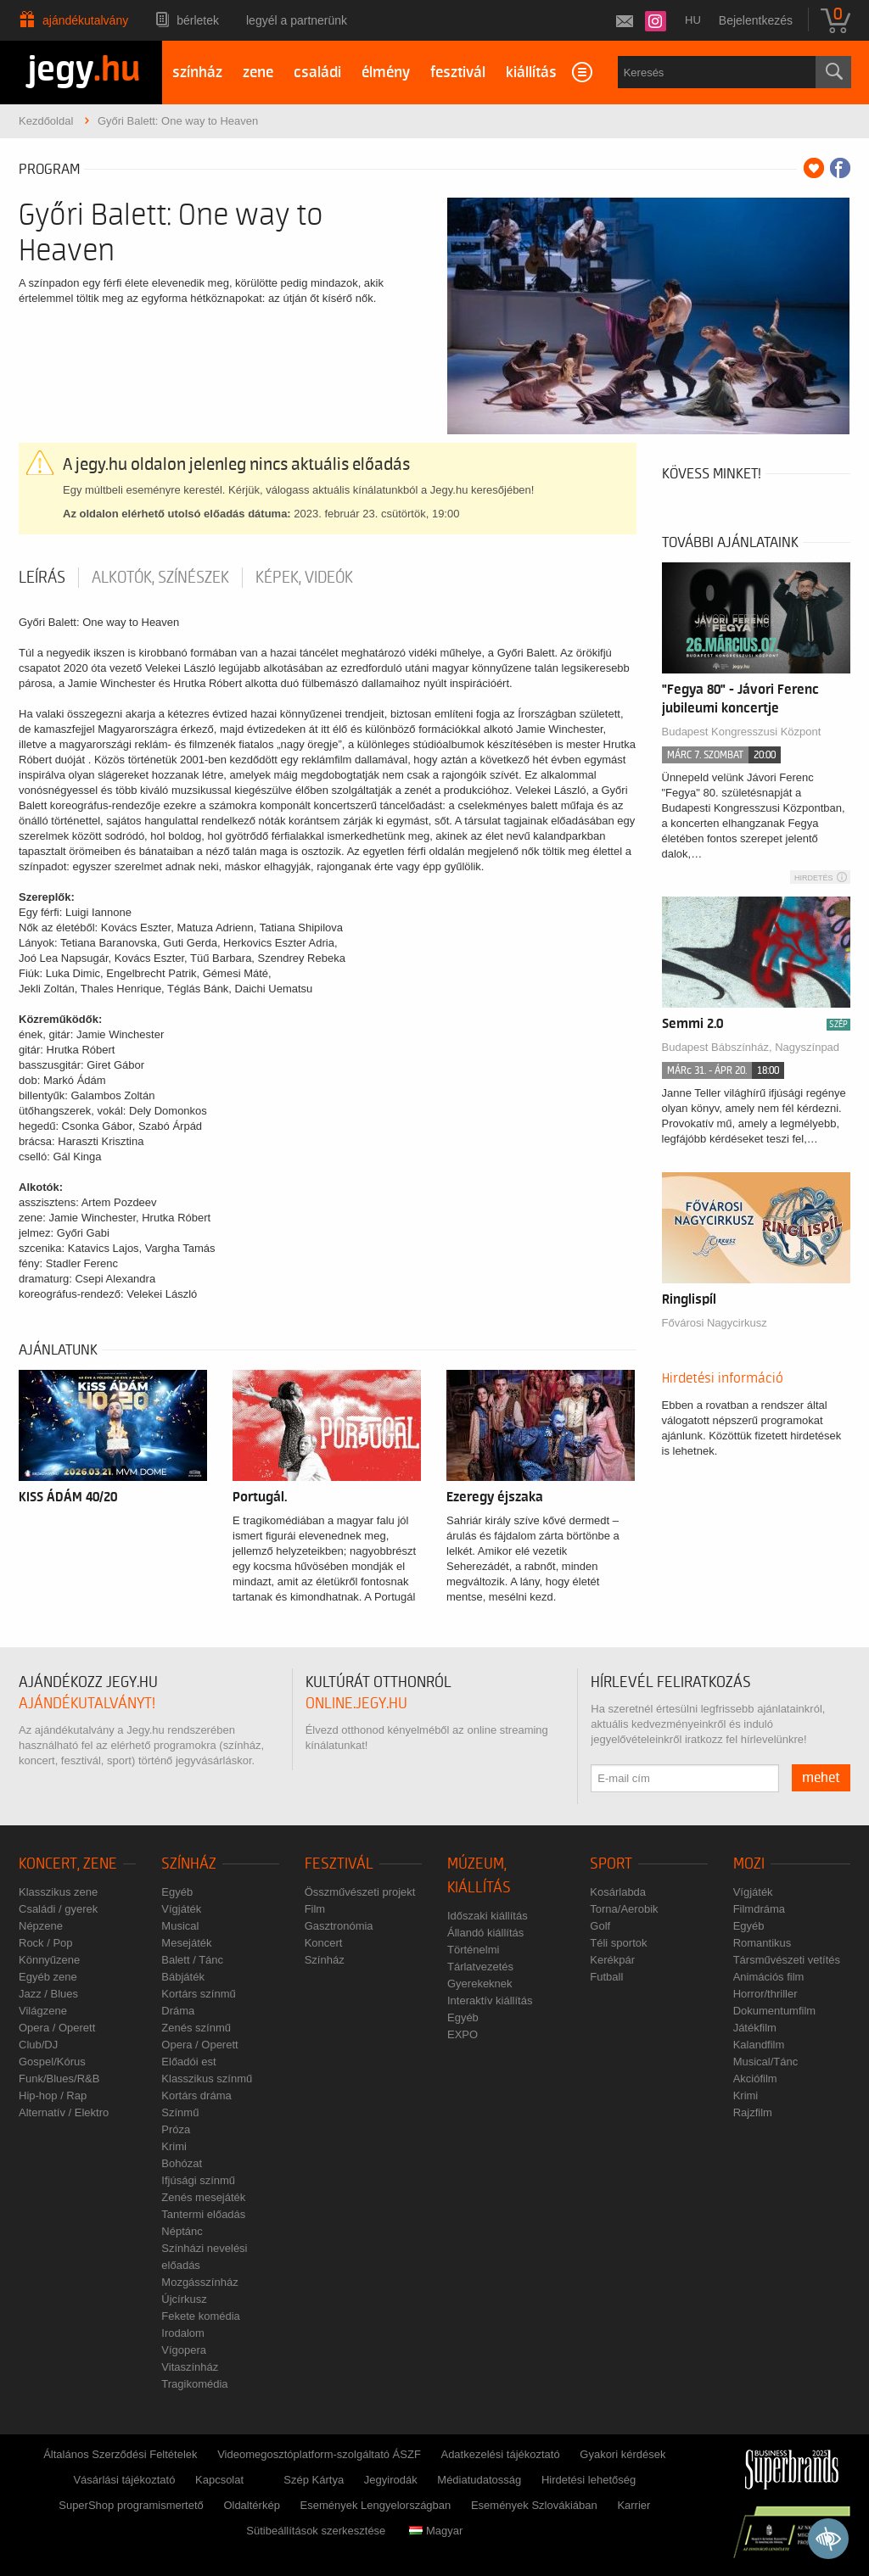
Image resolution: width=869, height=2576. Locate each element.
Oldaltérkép (251, 2505)
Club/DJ (38, 2044)
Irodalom (183, 2333)
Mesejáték (186, 1942)
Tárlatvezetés (480, 1966)
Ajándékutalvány (85, 20)
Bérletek (198, 20)
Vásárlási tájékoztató (124, 2479)
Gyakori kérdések (622, 2454)
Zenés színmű (196, 2027)
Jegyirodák (391, 2479)
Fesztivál (339, 1864)
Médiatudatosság (479, 2479)
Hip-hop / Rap (53, 2095)
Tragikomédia (194, 2384)
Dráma (177, 2010)
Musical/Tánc (766, 2061)
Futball (606, 1976)
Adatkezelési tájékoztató (499, 2454)
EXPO (462, 2034)
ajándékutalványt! (87, 1704)
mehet (821, 1777)
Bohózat (181, 2163)
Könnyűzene (49, 1959)
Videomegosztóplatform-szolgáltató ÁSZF (319, 2454)
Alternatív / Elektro (64, 2112)
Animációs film (769, 1976)
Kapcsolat (219, 2479)
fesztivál (457, 72)
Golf (600, 1925)
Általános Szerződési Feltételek (120, 2454)
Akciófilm (755, 2078)
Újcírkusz (183, 2299)
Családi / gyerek (58, 1909)
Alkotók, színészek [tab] (160, 577)
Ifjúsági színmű (198, 2180)
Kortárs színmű (198, 1993)
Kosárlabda (618, 1892)
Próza (175, 2129)
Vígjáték (181, 1909)
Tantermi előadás (203, 2214)
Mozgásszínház (199, 2282)
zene (258, 72)
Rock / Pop (46, 1942)
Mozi (749, 1864)
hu (693, 20)
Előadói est (188, 2061)
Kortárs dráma (196, 2095)
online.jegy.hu (356, 1704)
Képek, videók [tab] (304, 577)
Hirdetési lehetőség (588, 2479)
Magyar (436, 2530)
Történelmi (473, 1949)
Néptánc (181, 2231)
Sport (611, 1864)
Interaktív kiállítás (489, 2000)
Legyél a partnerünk (296, 20)
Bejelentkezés (756, 20)
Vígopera (183, 2350)
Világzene (43, 2010)
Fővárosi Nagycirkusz (714, 1322)
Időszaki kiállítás (487, 1915)
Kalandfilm (759, 2044)
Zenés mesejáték (203, 2197)
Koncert (324, 1942)
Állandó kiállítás (485, 1932)
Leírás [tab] (42, 577)
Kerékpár (612, 1959)
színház (197, 72)
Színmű (180, 2112)
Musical (180, 1925)
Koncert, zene (68, 1864)
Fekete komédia (200, 2316)
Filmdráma (759, 1909)
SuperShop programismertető (131, 2505)
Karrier (633, 2505)
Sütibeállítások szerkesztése (315, 2530)
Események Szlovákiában (534, 2505)
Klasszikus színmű (206, 2078)
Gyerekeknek (480, 1983)
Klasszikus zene (58, 1892)
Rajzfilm (752, 2112)
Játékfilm (754, 2027)
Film (315, 1909)
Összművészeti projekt (360, 1892)
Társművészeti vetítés (786, 1959)
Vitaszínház (189, 2367)
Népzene (41, 1925)
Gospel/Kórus (52, 2061)
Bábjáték (183, 1976)
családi (317, 72)
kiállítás (531, 72)
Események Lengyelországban (375, 2505)
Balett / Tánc (192, 1959)
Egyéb (177, 1892)
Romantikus (762, 1942)
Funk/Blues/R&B (59, 2078)
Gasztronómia (339, 1925)
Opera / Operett (57, 2027)
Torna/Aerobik (624, 1909)
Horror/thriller (765, 1993)
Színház (188, 1864)
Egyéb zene (48, 1976)
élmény (386, 72)
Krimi (174, 2146)
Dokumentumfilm (774, 2010)
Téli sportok (618, 1942)
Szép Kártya (313, 2479)
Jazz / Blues (48, 1993)
